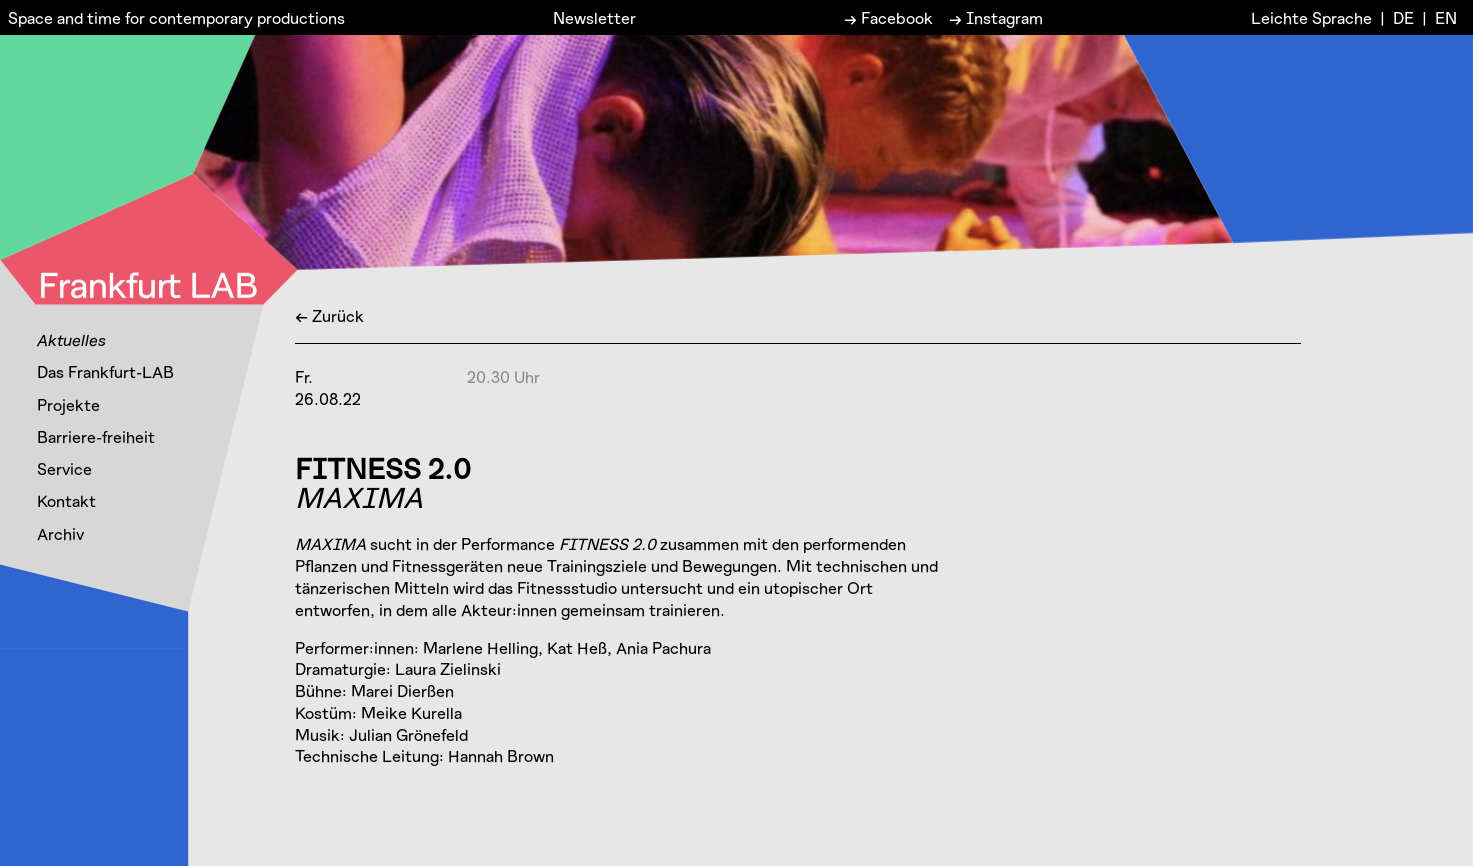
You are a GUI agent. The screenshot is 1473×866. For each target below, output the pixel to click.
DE (1403, 17)
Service (64, 468)
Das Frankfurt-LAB (105, 371)
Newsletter (594, 17)
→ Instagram (996, 17)
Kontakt (66, 500)
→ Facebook (888, 17)
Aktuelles (71, 339)
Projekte (68, 404)
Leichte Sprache (1311, 17)
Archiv (60, 533)
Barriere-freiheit (96, 436)
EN (1446, 17)
